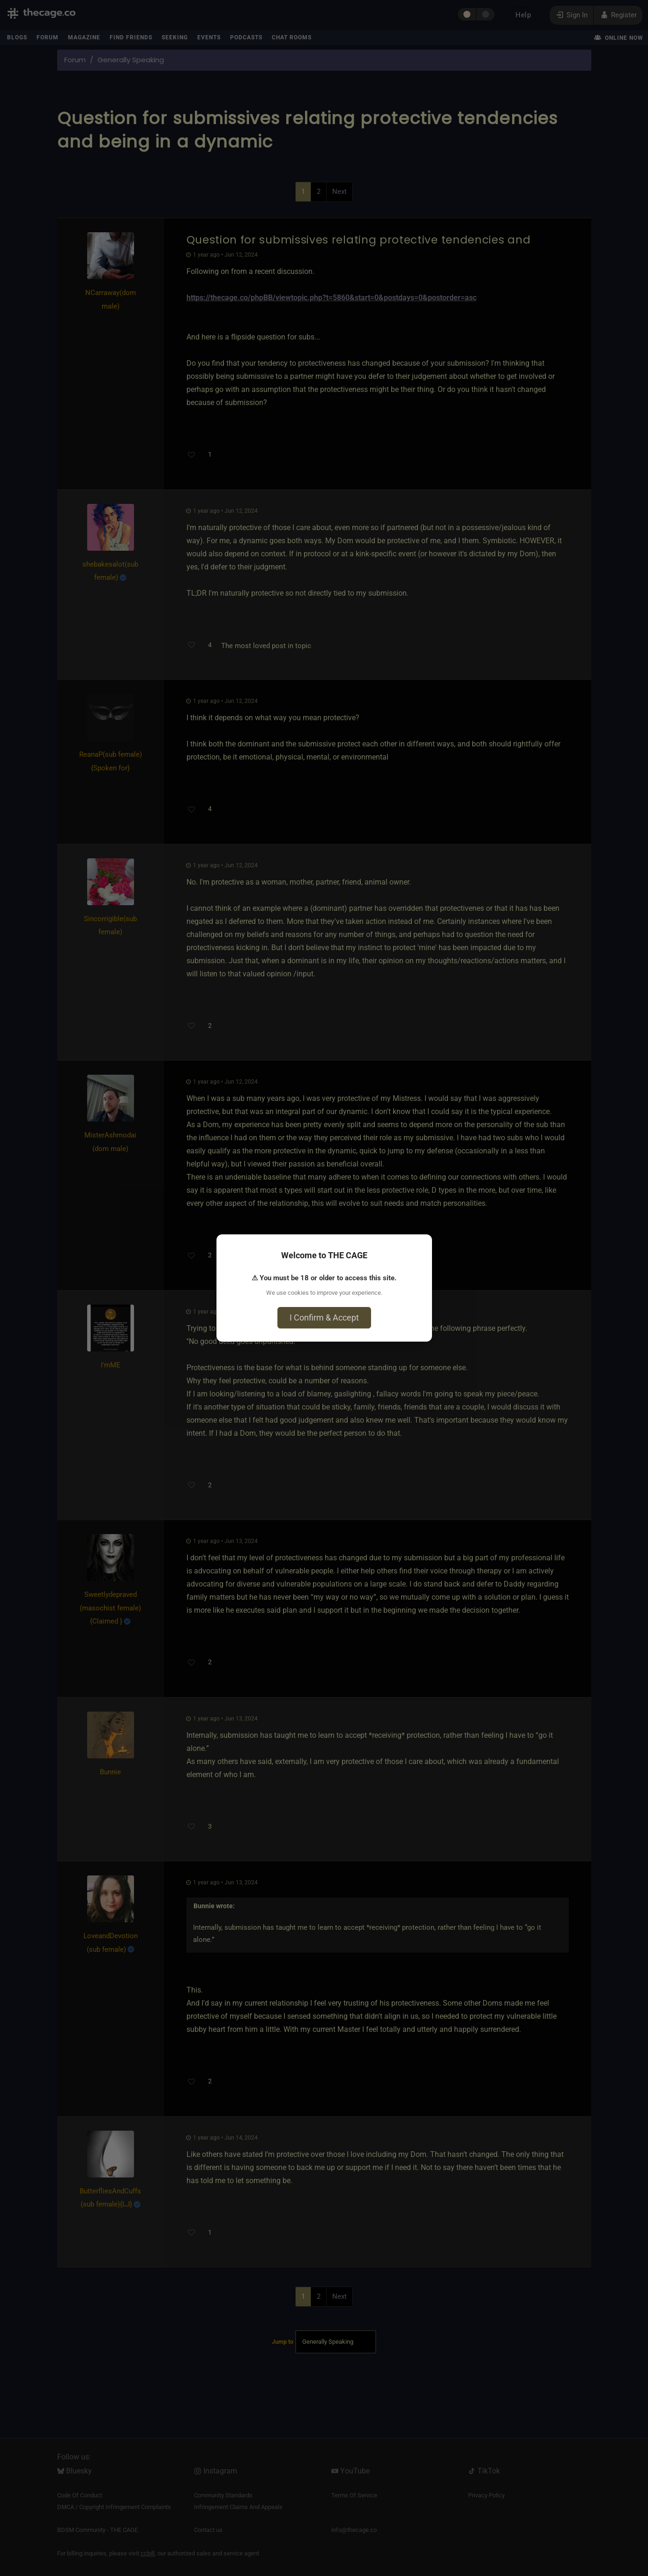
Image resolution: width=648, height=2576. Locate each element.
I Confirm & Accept (324, 1317)
